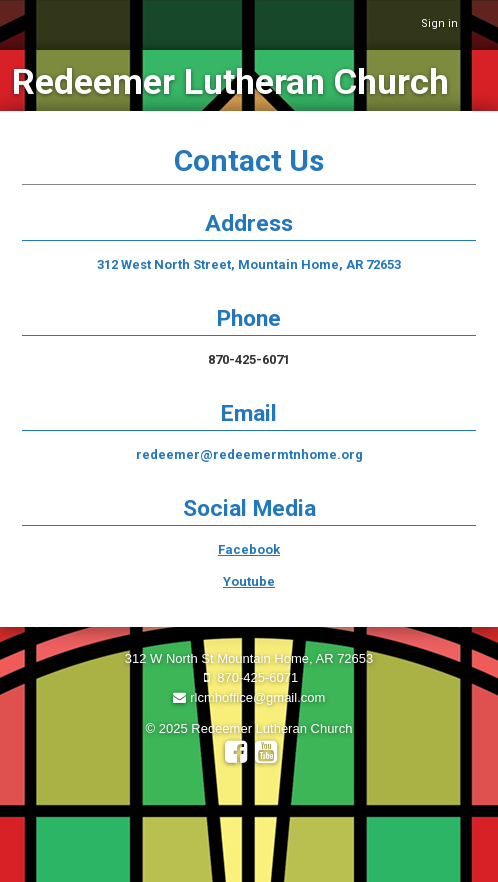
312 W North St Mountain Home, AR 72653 (249, 658)
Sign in (439, 23)
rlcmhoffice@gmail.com (249, 697)
